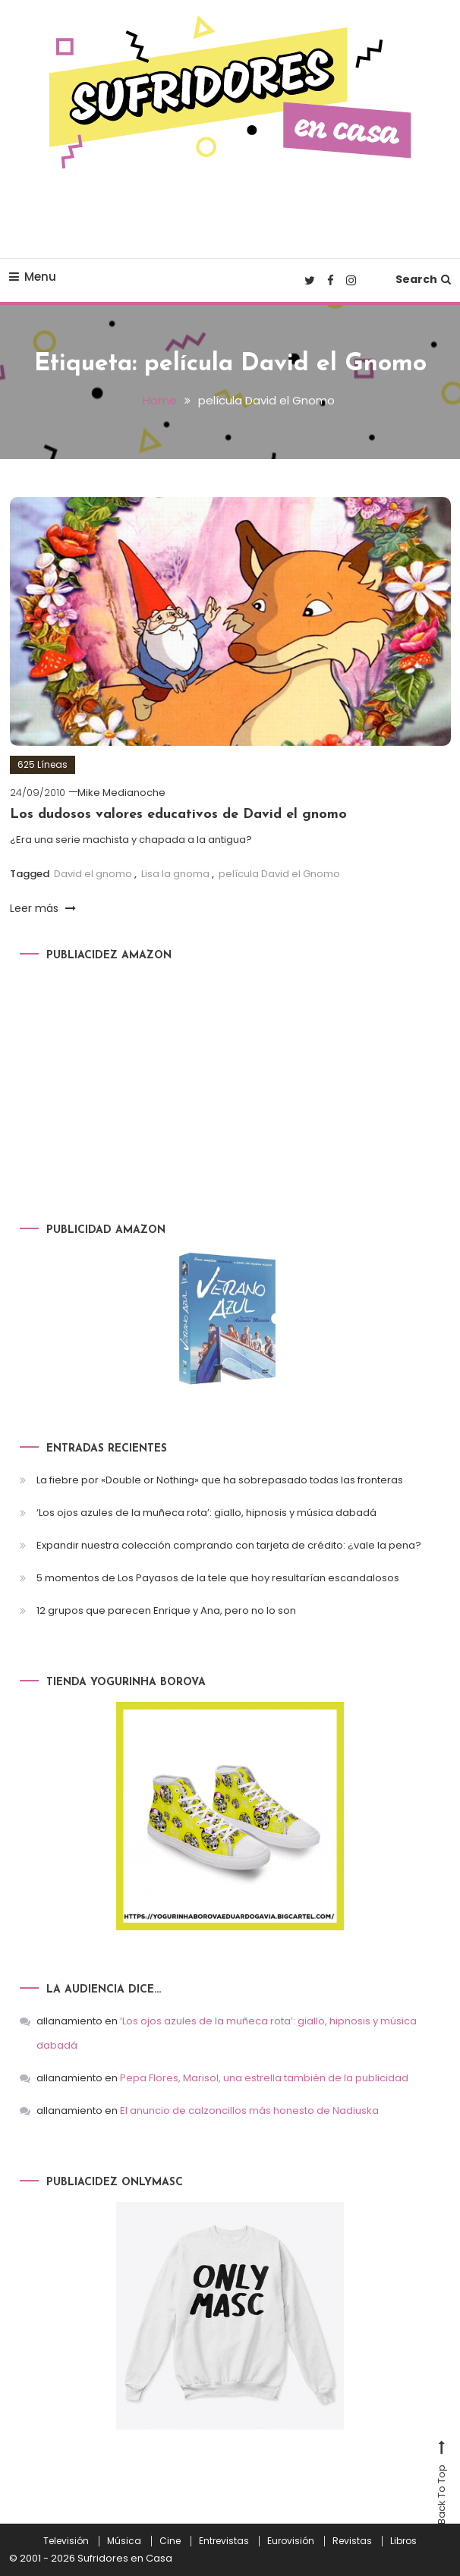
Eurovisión (290, 2541)
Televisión (66, 2541)
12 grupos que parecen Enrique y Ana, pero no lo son (166, 1610)
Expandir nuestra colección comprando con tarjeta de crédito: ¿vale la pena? (228, 1545)
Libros (403, 2541)
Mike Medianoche (121, 792)
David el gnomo (93, 874)
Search (423, 279)
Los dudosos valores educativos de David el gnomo (178, 814)
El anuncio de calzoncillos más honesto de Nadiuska (249, 2110)
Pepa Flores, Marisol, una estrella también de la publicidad (264, 2078)
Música (124, 2541)
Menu (32, 277)
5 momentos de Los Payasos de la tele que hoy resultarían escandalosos (217, 1578)
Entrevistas (224, 2541)
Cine (170, 2541)
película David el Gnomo (279, 874)
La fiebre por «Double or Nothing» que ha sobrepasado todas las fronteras (219, 1480)
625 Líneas (42, 764)
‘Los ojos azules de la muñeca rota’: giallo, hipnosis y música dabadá (206, 1512)
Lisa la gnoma (175, 874)
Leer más (43, 908)
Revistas (352, 2541)
